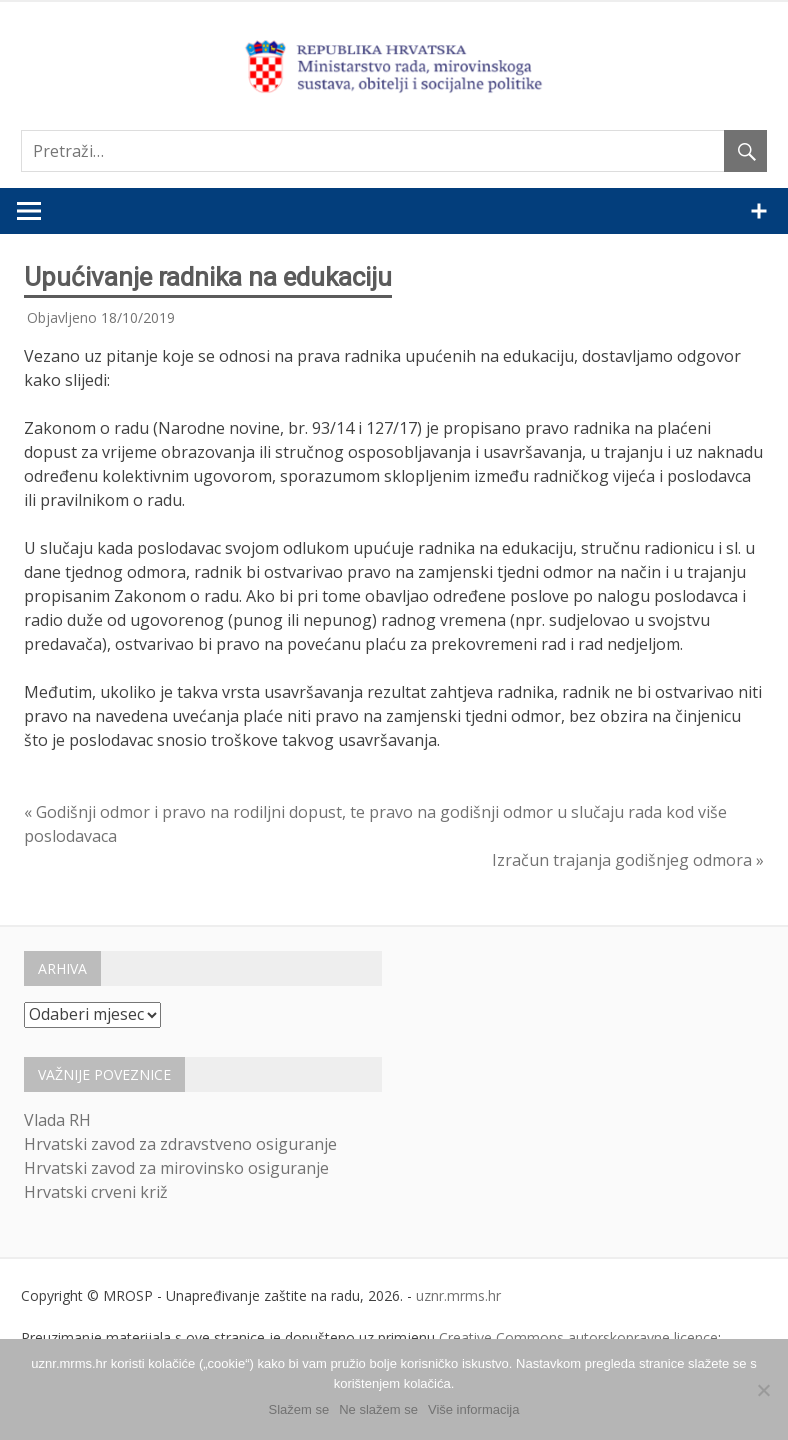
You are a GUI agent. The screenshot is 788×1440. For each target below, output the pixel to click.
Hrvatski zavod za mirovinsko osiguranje (176, 1168)
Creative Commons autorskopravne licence (578, 1337)
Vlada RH (57, 1120)
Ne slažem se (378, 1409)
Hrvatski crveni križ (96, 1192)
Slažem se (299, 1409)
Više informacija (474, 1409)
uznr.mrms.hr (458, 1295)
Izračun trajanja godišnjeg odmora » (628, 860)
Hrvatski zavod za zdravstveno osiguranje (180, 1144)
